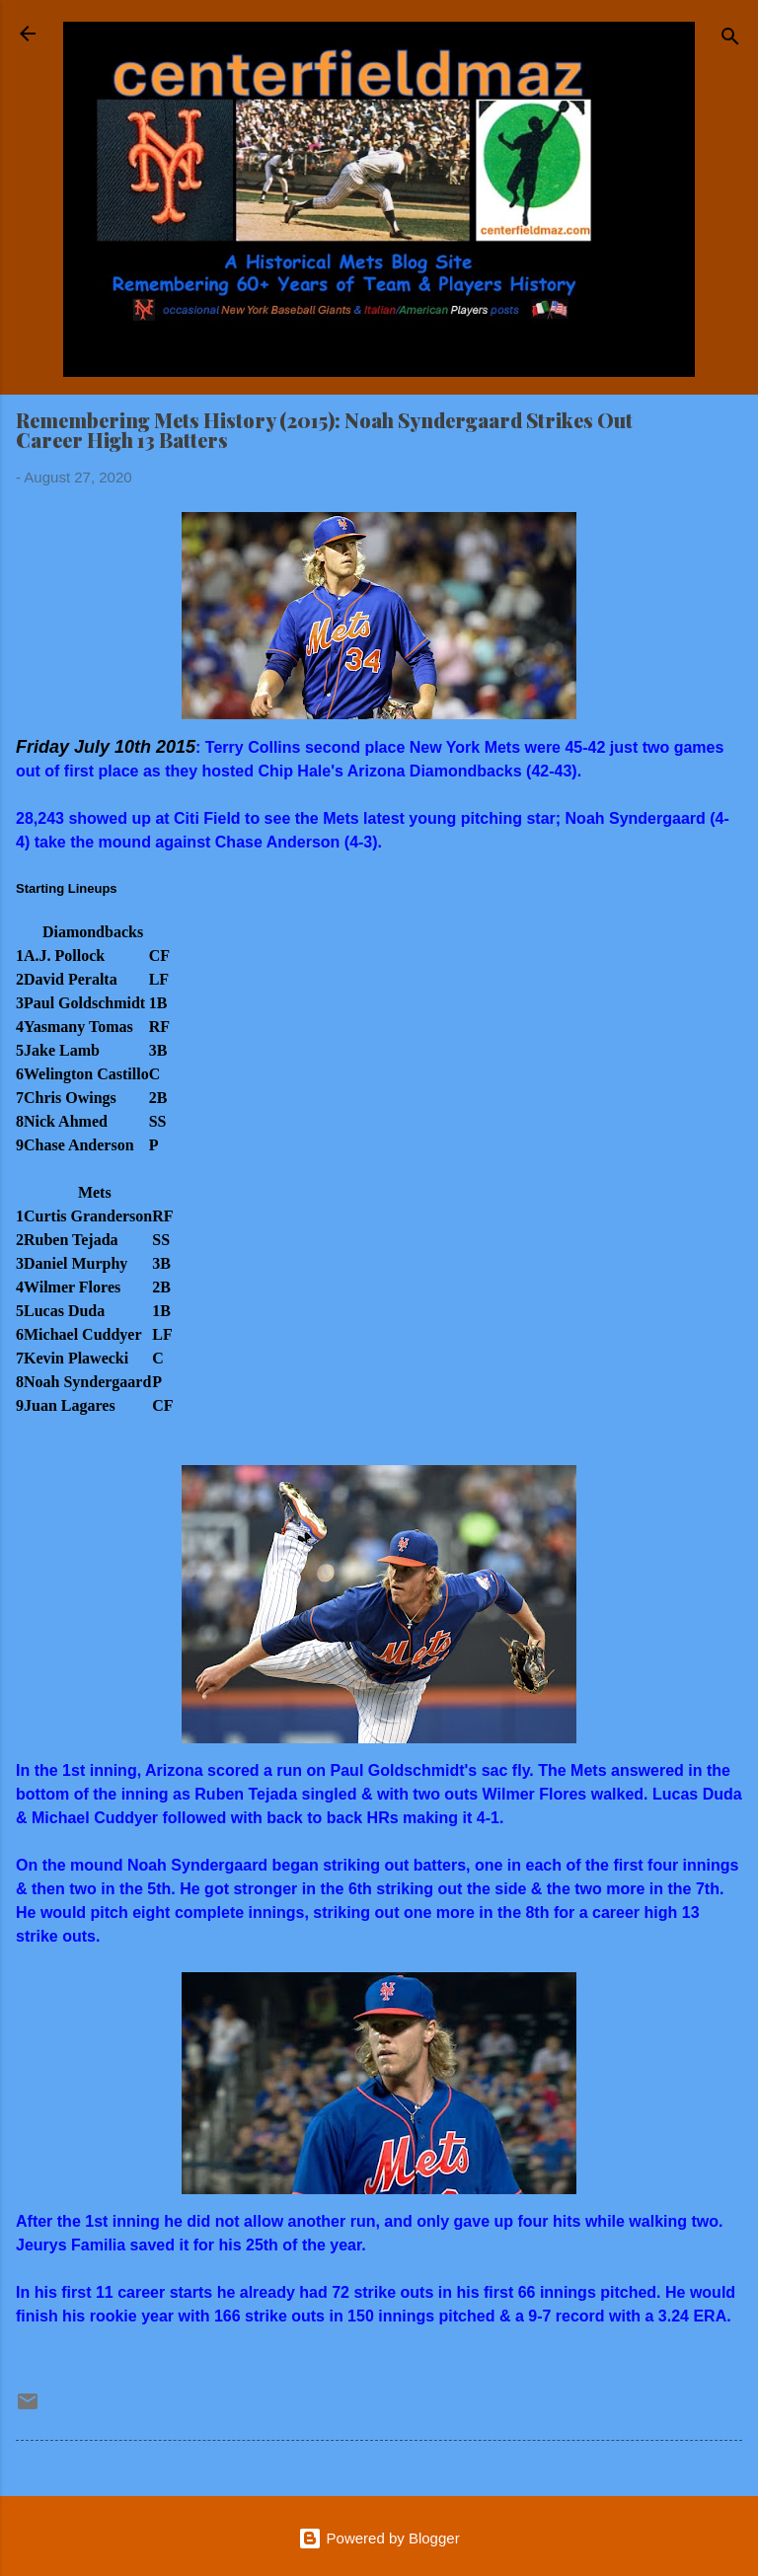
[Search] (730, 40)
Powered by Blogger (378, 2538)
